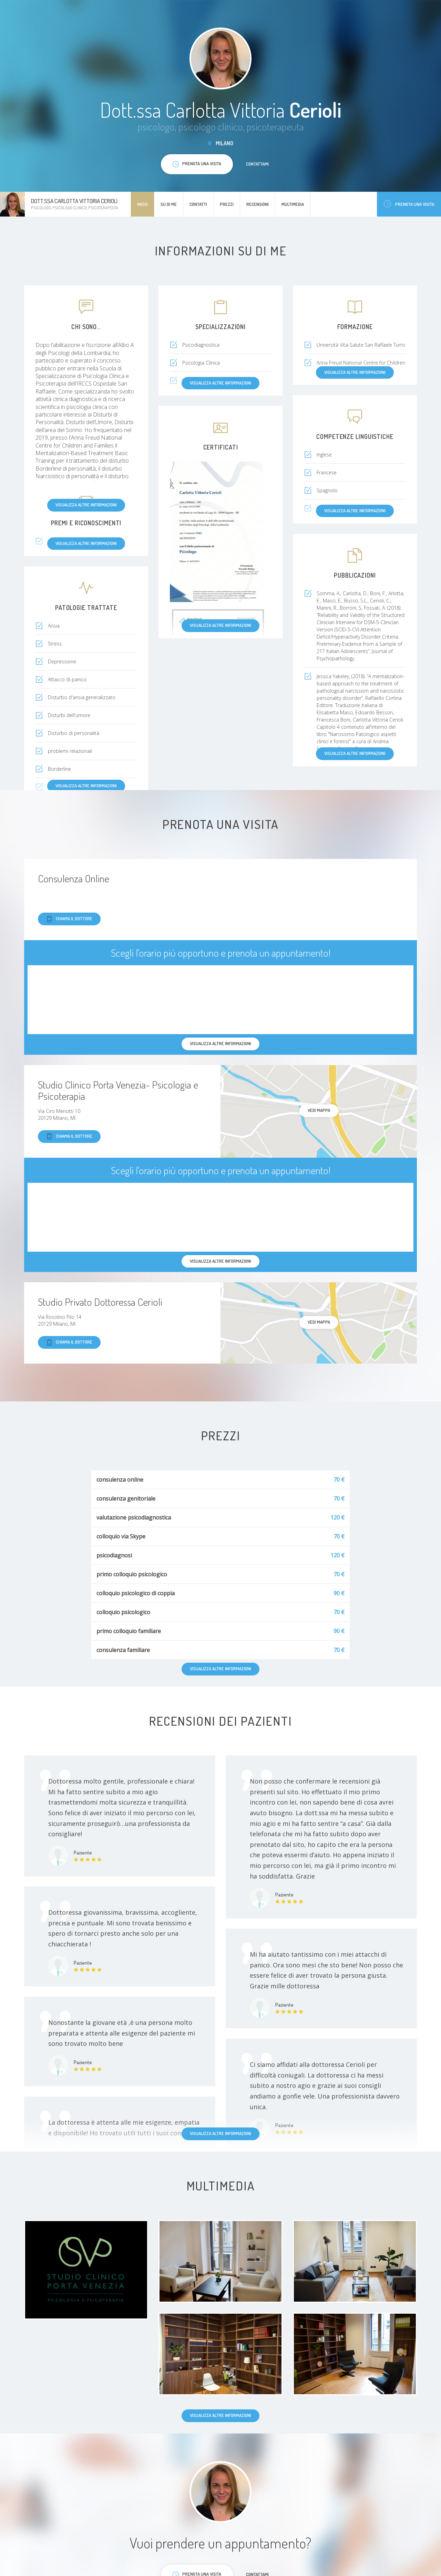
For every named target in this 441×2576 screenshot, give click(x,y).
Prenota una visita (409, 204)
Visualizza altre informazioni (86, 504)
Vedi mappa (319, 1110)
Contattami (257, 164)
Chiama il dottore (69, 919)
